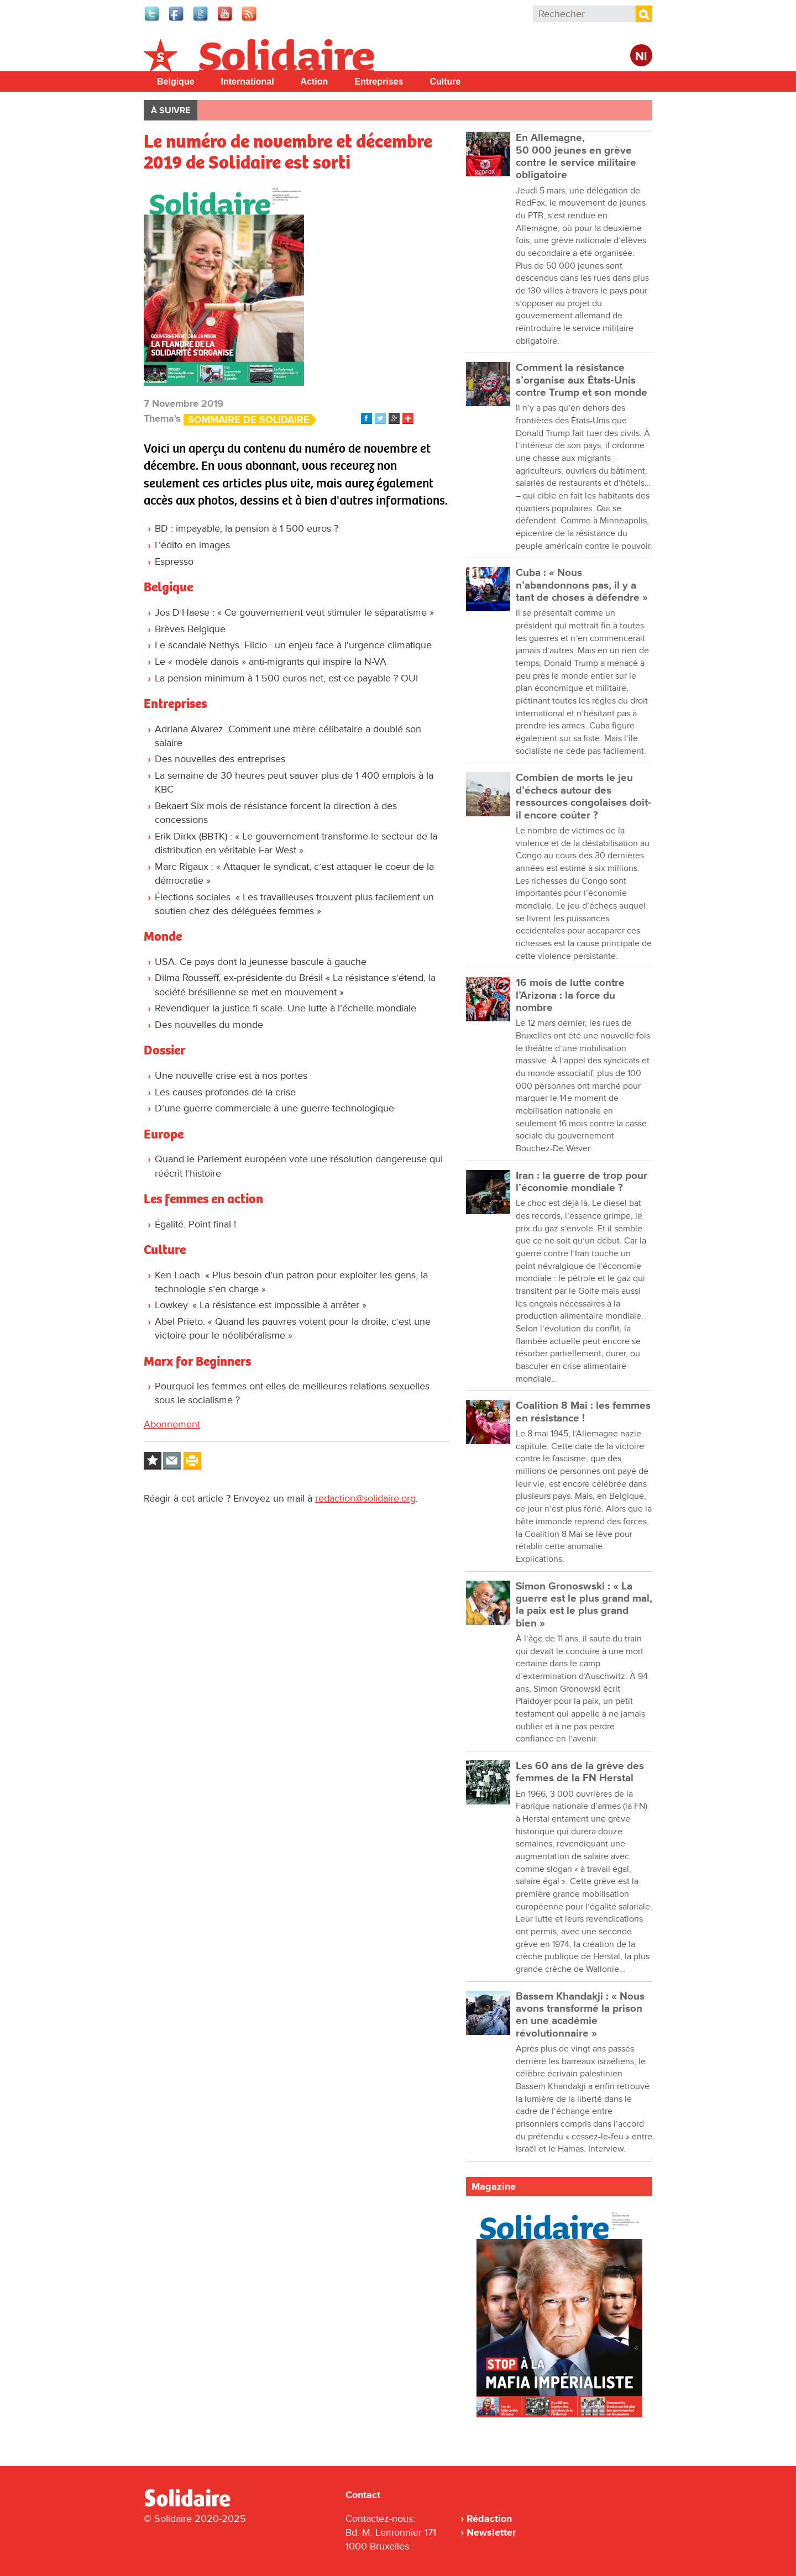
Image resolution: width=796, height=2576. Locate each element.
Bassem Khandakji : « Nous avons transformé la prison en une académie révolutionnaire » (580, 2015)
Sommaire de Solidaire (249, 420)
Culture (445, 81)
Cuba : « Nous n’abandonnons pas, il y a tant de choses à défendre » (582, 585)
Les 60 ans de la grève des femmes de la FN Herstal (580, 1772)
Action (314, 81)
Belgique (176, 81)
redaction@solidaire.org (365, 1498)
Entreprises (378, 81)
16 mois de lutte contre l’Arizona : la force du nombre (570, 995)
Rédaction (489, 2518)
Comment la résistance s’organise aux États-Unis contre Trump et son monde (581, 380)
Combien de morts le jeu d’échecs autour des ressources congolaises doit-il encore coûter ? (583, 796)
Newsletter (491, 2532)
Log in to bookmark (152, 1461)
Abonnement (172, 1424)
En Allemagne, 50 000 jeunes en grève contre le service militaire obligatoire (576, 156)
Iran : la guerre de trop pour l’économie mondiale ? (581, 1181)
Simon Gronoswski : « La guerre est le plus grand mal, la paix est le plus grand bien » (584, 1605)
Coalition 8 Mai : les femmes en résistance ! (583, 1411)
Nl (641, 56)
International (247, 81)
